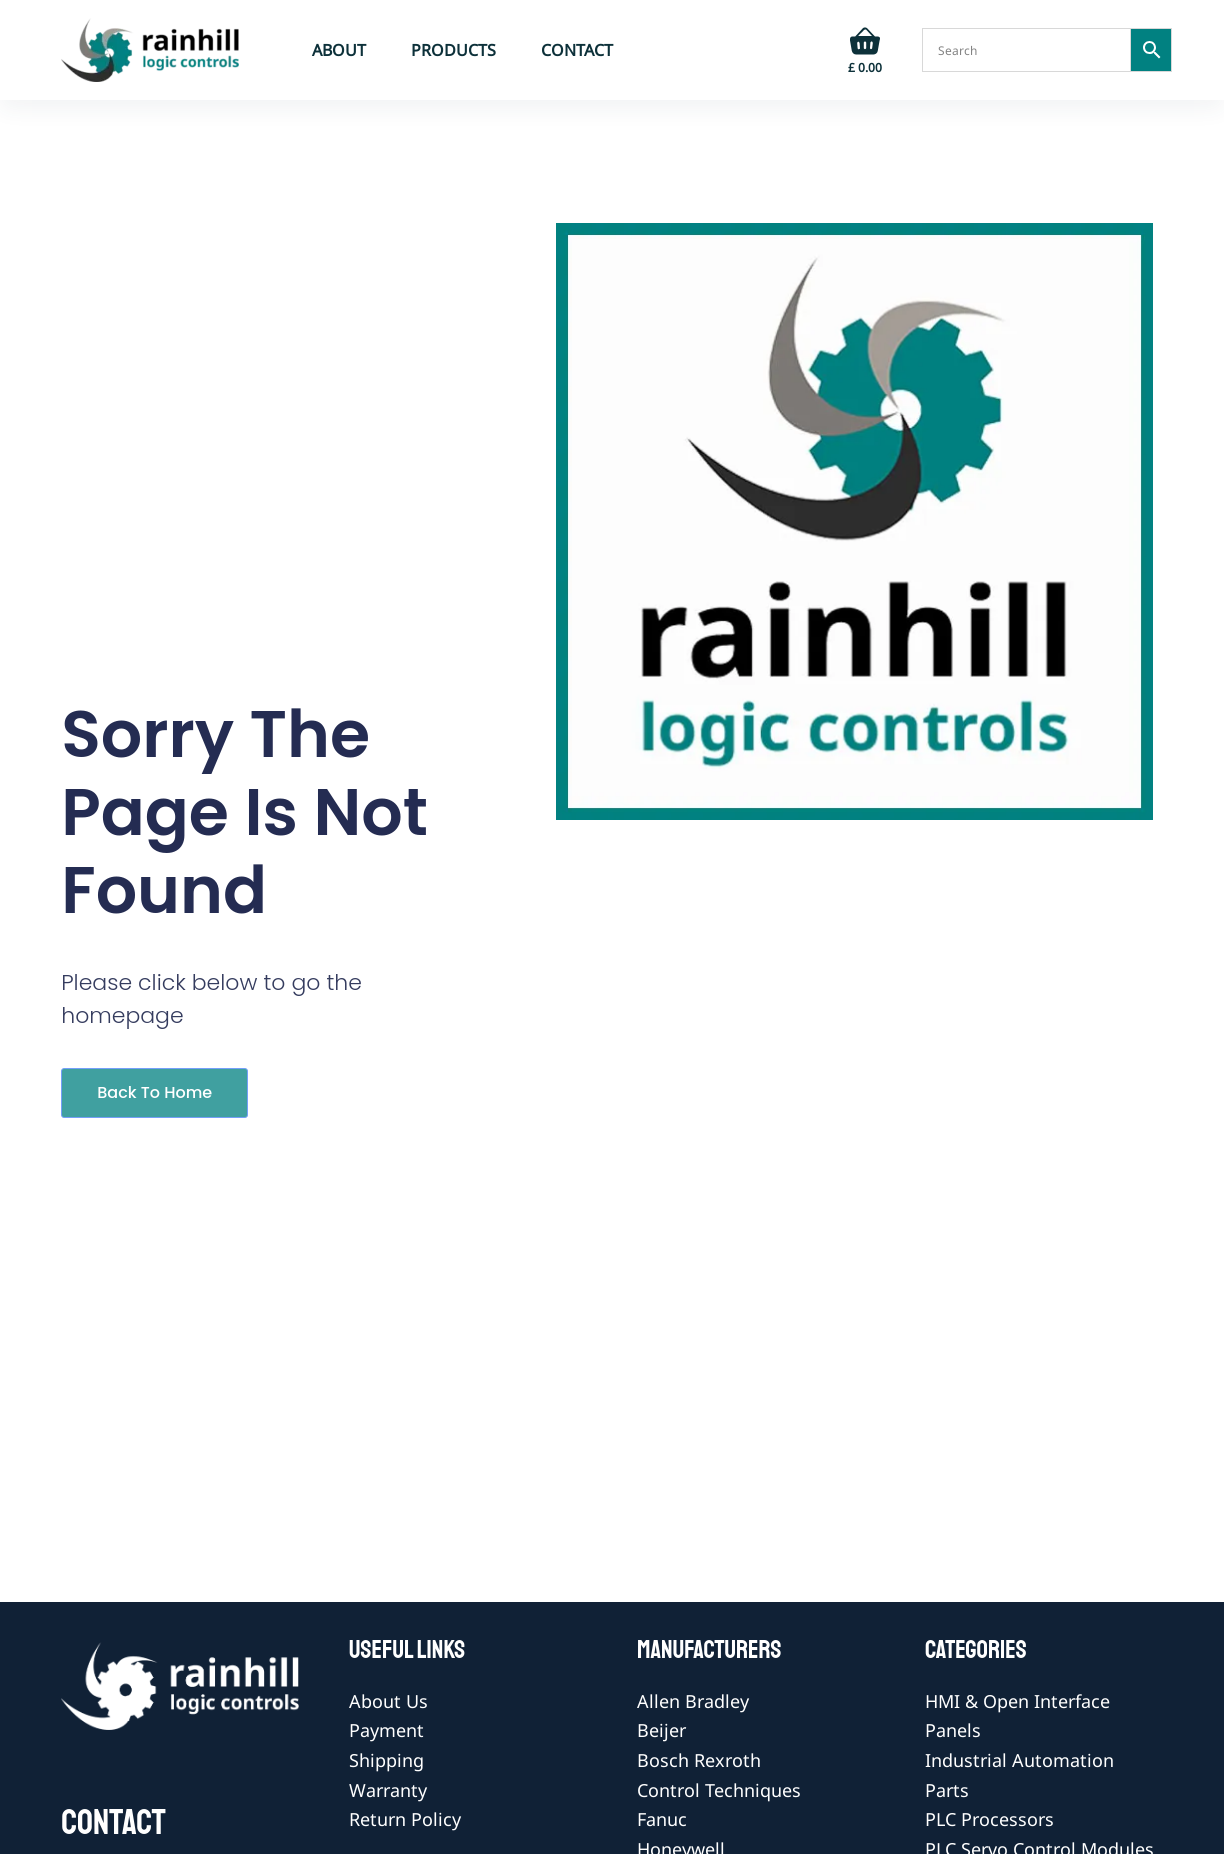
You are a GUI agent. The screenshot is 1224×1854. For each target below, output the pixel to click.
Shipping (386, 1760)
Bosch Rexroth (699, 1760)
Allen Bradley (693, 1701)
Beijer (661, 1730)
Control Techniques (719, 1790)
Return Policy (405, 1819)
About (339, 50)
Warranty (388, 1790)
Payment (386, 1730)
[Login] (803, 50)
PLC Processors (989, 1819)
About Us (388, 1701)
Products (453, 50)
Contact (577, 50)
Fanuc (662, 1819)
